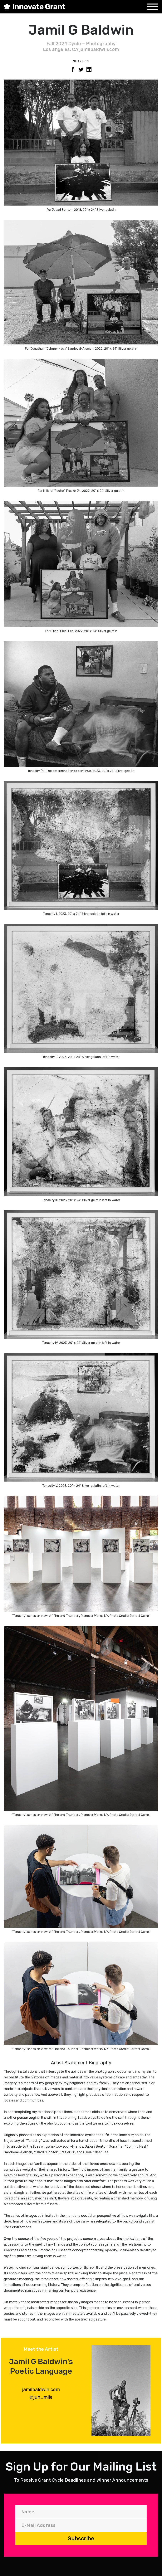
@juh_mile (41, 2397)
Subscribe (81, 2538)
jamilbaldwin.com (99, 49)
